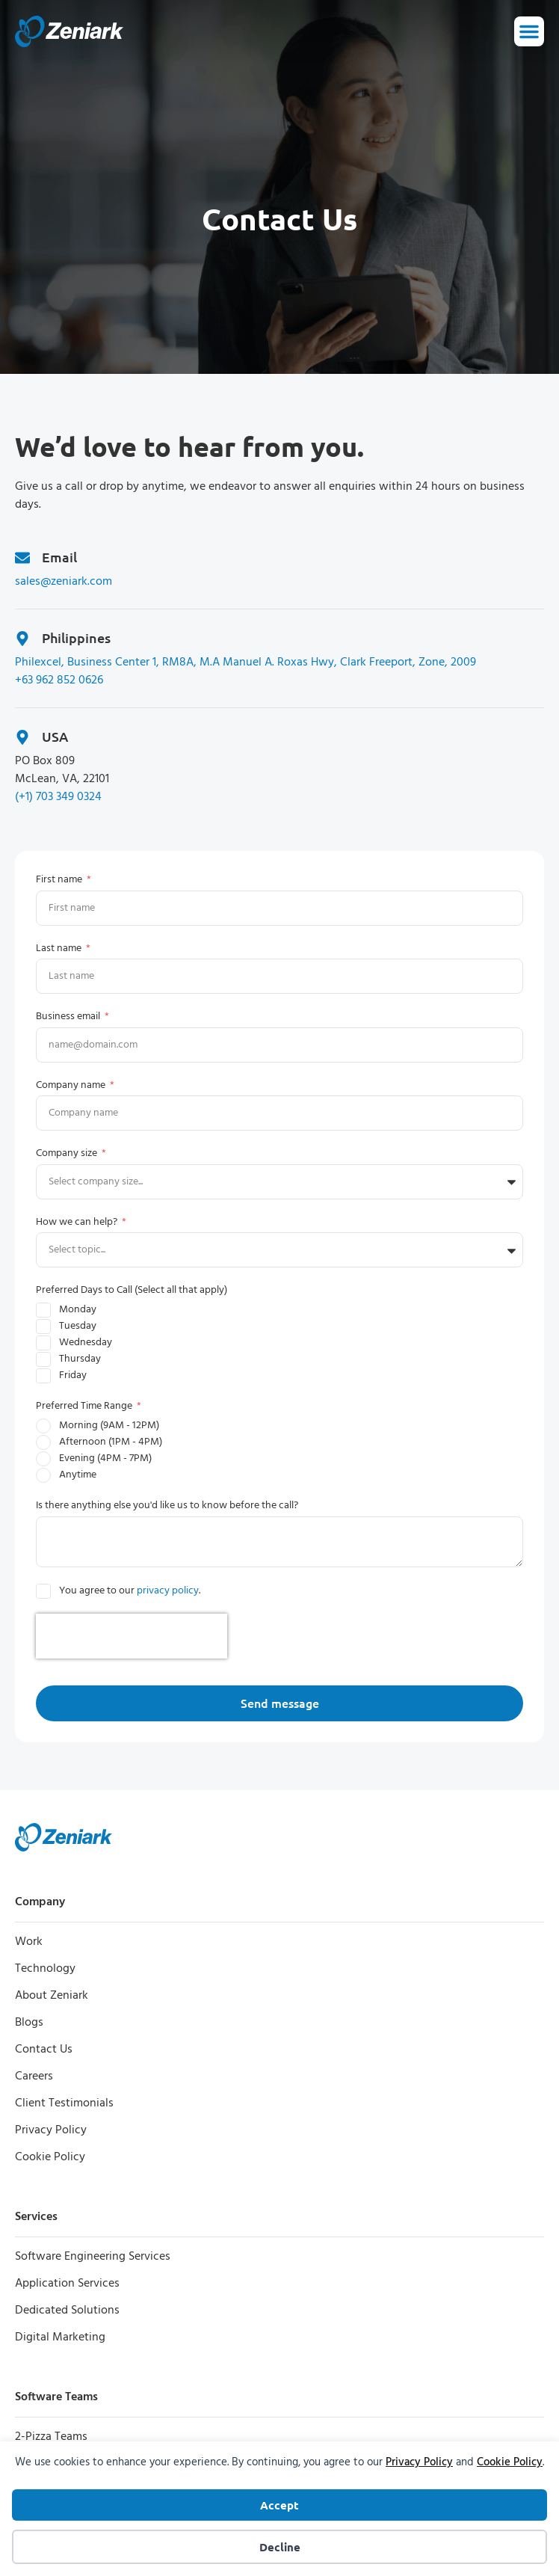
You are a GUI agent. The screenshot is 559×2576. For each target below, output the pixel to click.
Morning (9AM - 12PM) (109, 1425)
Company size (67, 1153)
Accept (279, 2504)
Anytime (77, 1475)
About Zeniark (51, 1996)
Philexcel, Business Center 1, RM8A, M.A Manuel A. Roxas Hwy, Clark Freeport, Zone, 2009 (245, 662)
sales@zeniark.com (63, 581)
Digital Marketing (60, 2337)
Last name (60, 948)
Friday (73, 1375)
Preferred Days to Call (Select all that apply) (131, 1290)
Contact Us (43, 2050)
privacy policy (168, 1590)
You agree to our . (129, 1590)
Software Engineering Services (92, 2257)
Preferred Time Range (85, 1406)
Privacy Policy (419, 2462)
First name (60, 880)
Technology (45, 1969)
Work (29, 1942)
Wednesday (85, 1342)
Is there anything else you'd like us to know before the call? (167, 1505)
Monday (77, 1309)
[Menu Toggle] (529, 31)
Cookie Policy (510, 2462)
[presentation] (131, 1636)
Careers (34, 2076)
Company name (72, 1085)
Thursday (80, 1359)
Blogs (29, 2023)
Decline (279, 2546)
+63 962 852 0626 (59, 680)
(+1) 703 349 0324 (58, 797)
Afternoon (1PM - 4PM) (110, 1442)
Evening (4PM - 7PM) (105, 1458)
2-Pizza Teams (51, 2437)
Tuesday (77, 1326)
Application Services (67, 2284)
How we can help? (78, 1222)
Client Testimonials (64, 2103)
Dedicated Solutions (67, 2311)
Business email (69, 1016)
